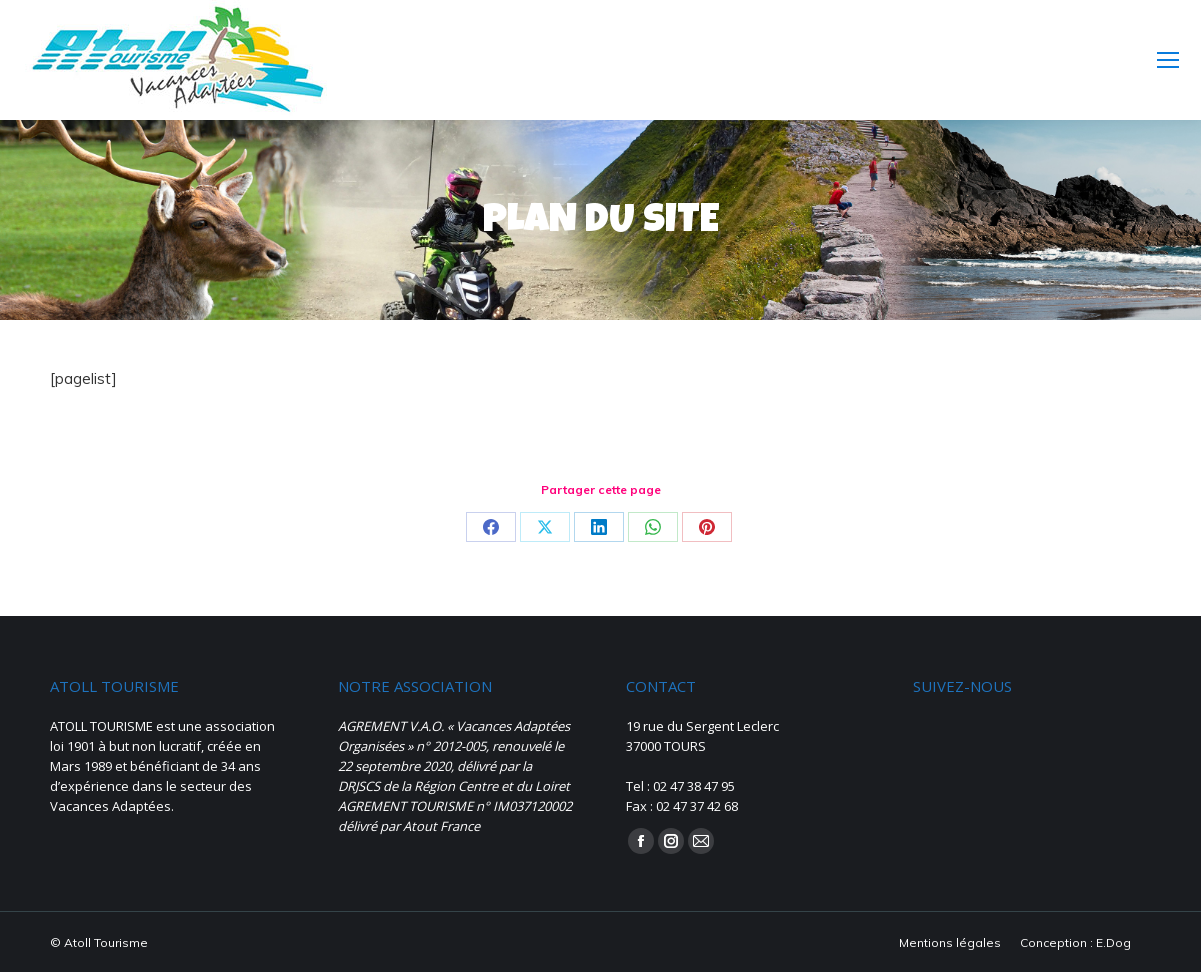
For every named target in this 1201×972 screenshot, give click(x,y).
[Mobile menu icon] (1168, 60)
